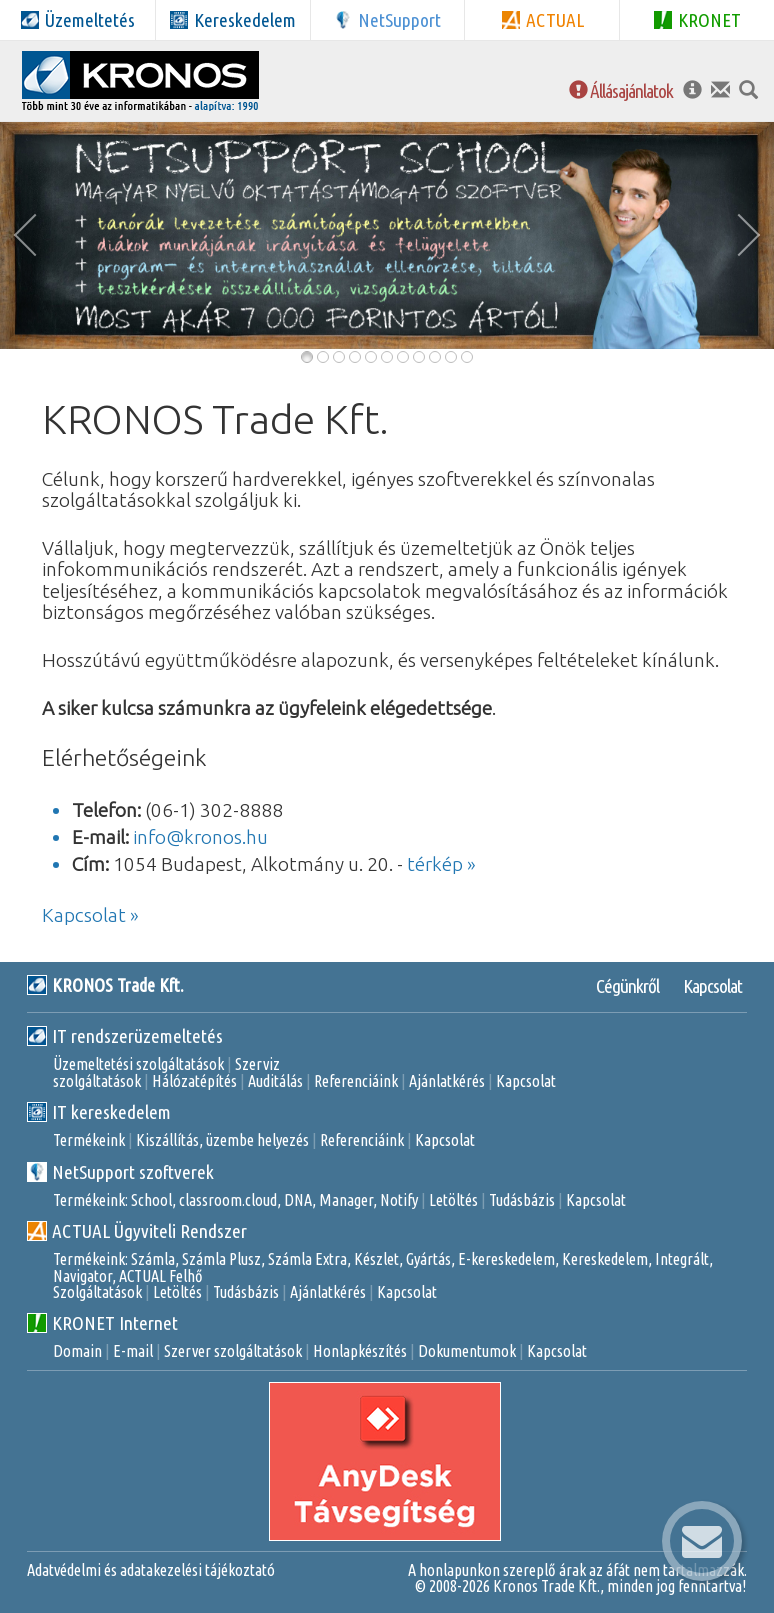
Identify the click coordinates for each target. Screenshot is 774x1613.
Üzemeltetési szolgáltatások (138, 1064)
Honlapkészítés (360, 1351)
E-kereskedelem (506, 1259)
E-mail (133, 1351)
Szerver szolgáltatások (233, 1351)
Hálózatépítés (194, 1081)
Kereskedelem (605, 1259)
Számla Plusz (221, 1259)
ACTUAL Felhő (161, 1276)
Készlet (376, 1259)
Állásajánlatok (621, 90)
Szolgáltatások (97, 1292)
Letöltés (453, 1200)
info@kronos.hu (200, 837)
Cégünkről (627, 986)
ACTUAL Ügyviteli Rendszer (137, 1231)
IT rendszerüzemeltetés (125, 1036)
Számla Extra (307, 1259)
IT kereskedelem (99, 1112)
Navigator (82, 1276)
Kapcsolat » (90, 915)
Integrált (682, 1259)
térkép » (441, 864)
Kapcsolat (712, 986)
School (151, 1200)
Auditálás (275, 1081)
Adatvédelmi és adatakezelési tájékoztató (151, 1570)
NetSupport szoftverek (120, 1172)
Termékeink (89, 1140)
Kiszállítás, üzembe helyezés (222, 1140)
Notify (399, 1200)
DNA (298, 1200)
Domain (77, 1351)
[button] (30, 235)
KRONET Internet (102, 1323)
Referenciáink (356, 1081)
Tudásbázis (522, 1200)
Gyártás (428, 1259)
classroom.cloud (228, 1200)
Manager (346, 1200)
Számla (153, 1259)
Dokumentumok (467, 1351)
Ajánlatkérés (447, 1081)
